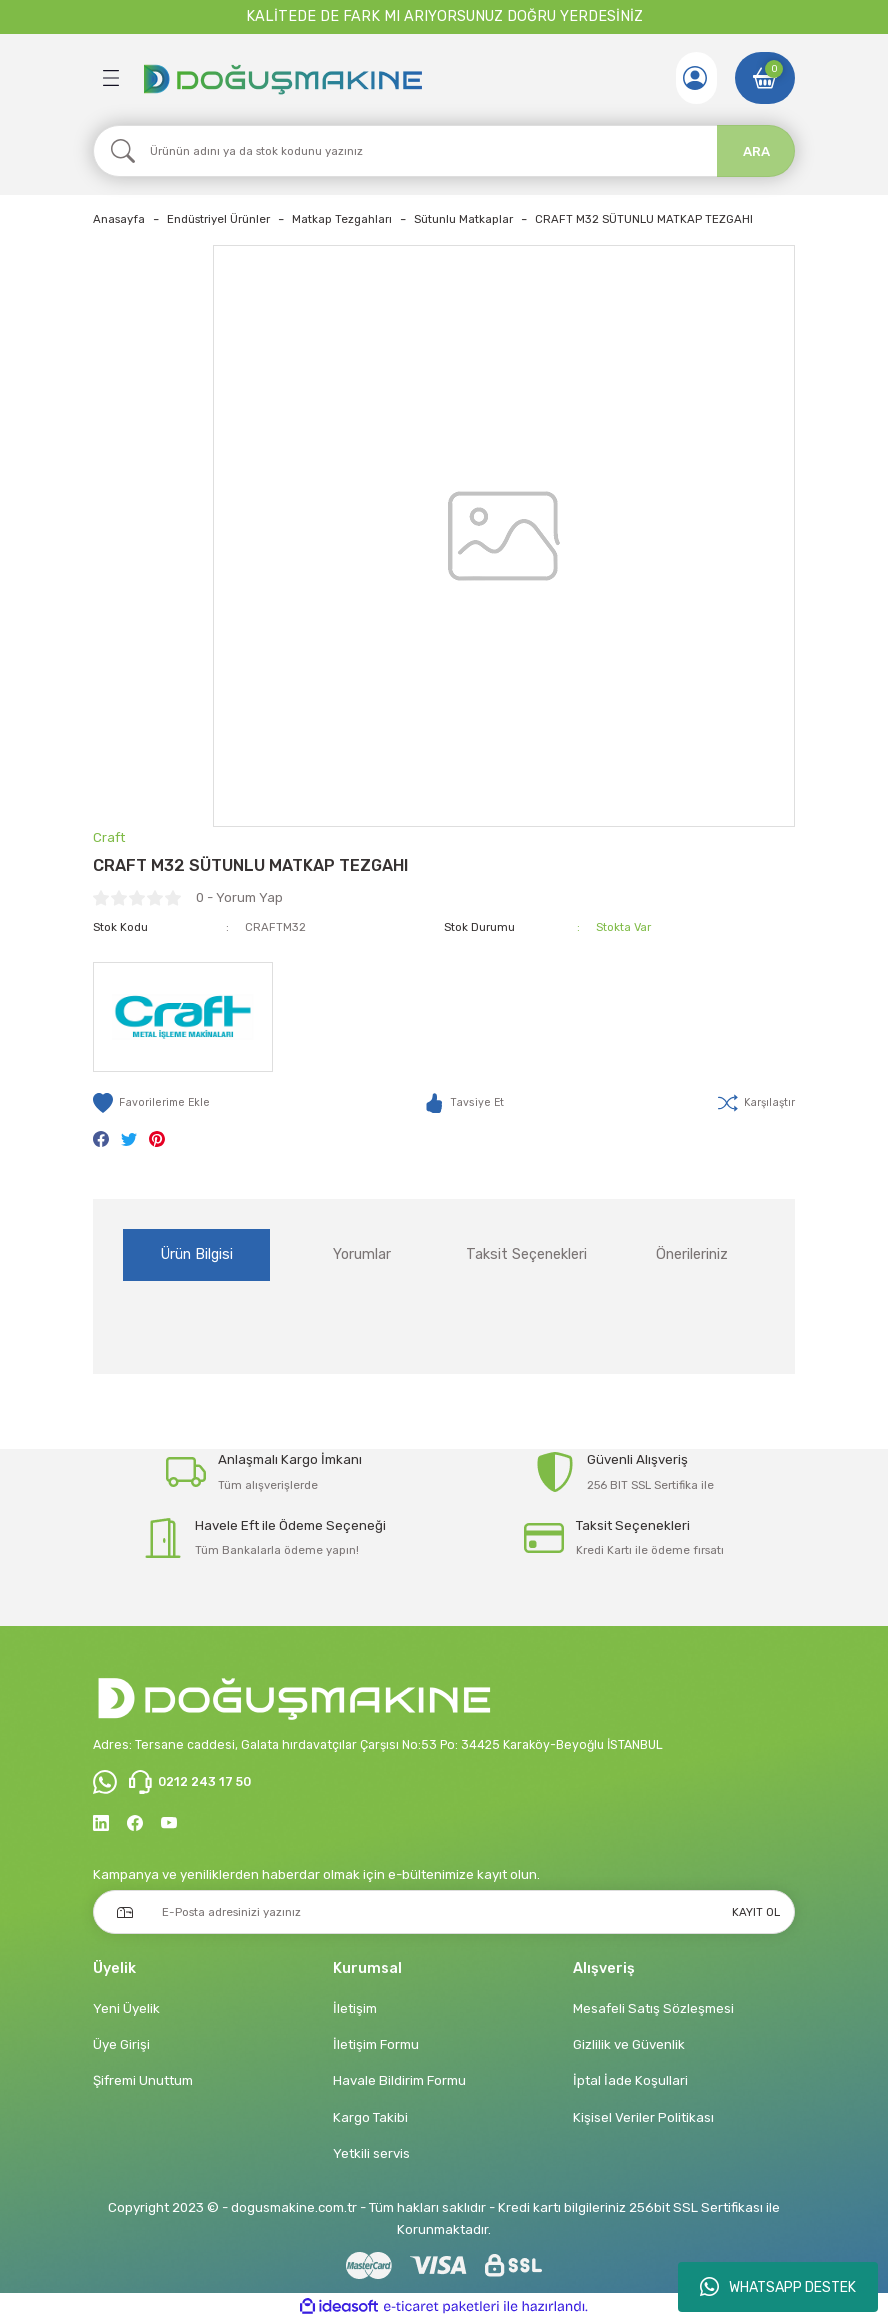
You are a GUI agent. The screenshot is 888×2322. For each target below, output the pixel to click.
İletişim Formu (376, 2045)
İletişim (355, 2009)
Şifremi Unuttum (143, 2081)
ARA (756, 151)
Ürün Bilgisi (197, 1254)
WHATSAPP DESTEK (778, 2287)
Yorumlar (362, 1254)
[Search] (444, 151)
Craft (109, 837)
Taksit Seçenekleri (526, 1254)
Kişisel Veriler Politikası (643, 2118)
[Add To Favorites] (153, 1103)
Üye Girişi (121, 2045)
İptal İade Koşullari (630, 2081)
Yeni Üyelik (126, 2009)
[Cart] (765, 78)
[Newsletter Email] (444, 1913)
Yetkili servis (371, 2154)
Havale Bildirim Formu (399, 2081)
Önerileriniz (692, 1254)
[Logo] (282, 78)
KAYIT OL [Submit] (756, 1913)
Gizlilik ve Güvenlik (629, 2045)
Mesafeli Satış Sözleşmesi (653, 2009)
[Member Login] (693, 78)
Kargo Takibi (370, 2118)
